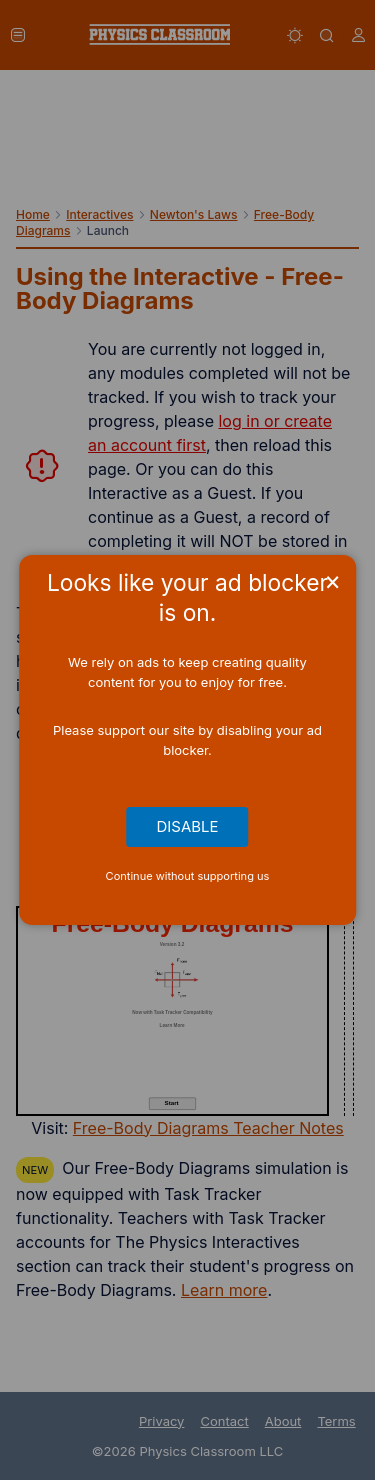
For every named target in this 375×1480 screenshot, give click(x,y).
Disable (188, 827)
